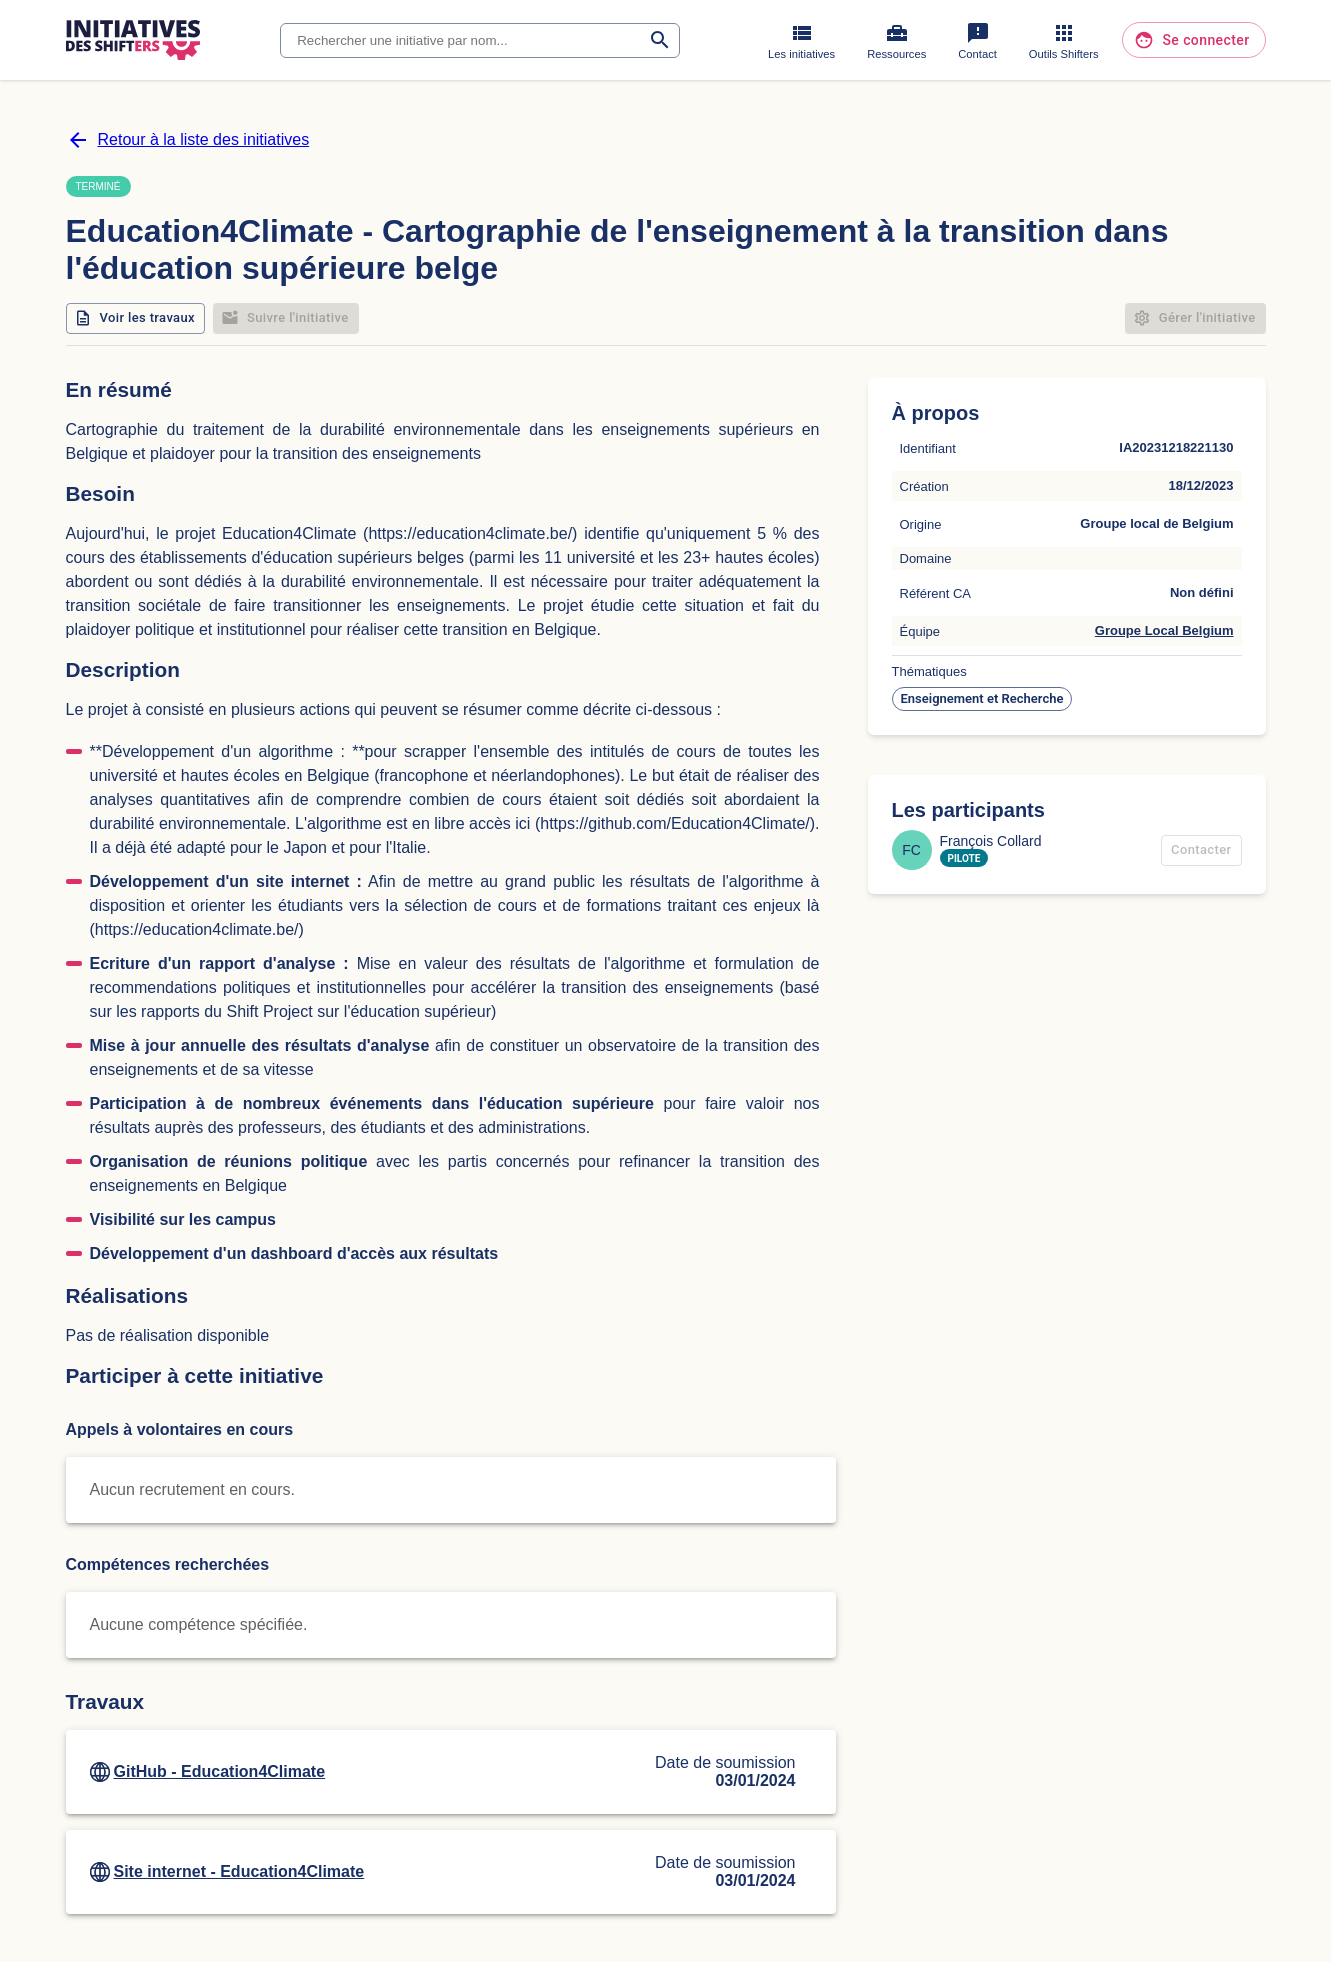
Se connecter (1193, 40)
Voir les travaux (136, 318)
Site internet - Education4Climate (239, 1871)
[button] (982, 699)
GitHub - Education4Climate (220, 1771)
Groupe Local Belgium (1164, 630)
